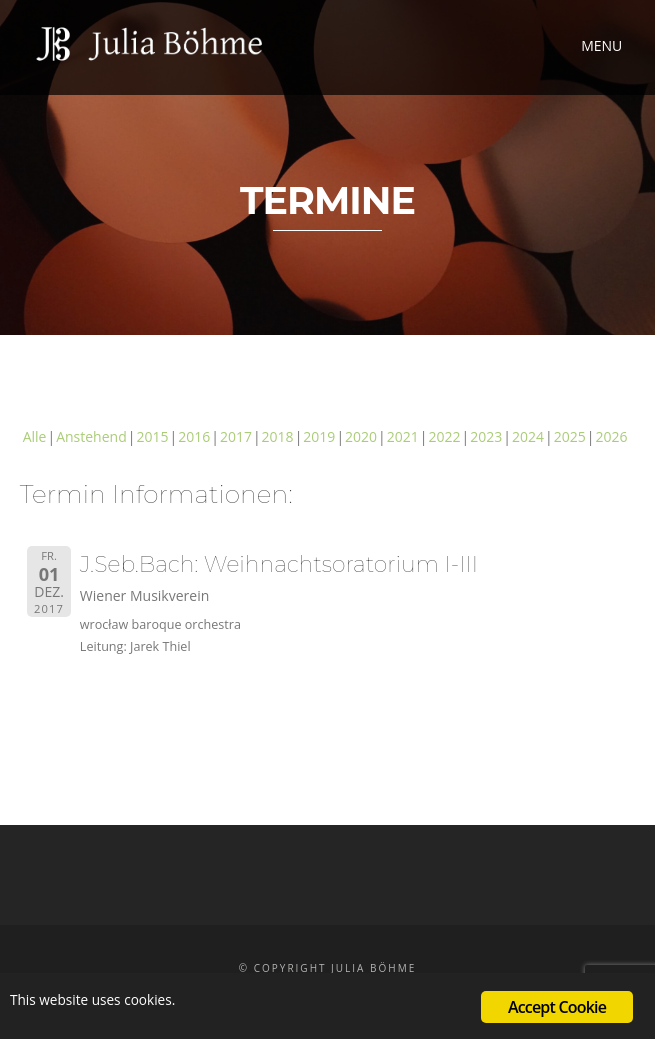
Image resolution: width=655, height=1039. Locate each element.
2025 (570, 436)
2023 (486, 436)
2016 (194, 436)
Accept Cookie (557, 1007)
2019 (319, 436)
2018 (278, 436)
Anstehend (91, 436)
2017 (236, 436)
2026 (611, 436)
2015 (152, 436)
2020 (361, 436)
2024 (528, 436)
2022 (445, 436)
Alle (35, 436)
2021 (403, 436)
